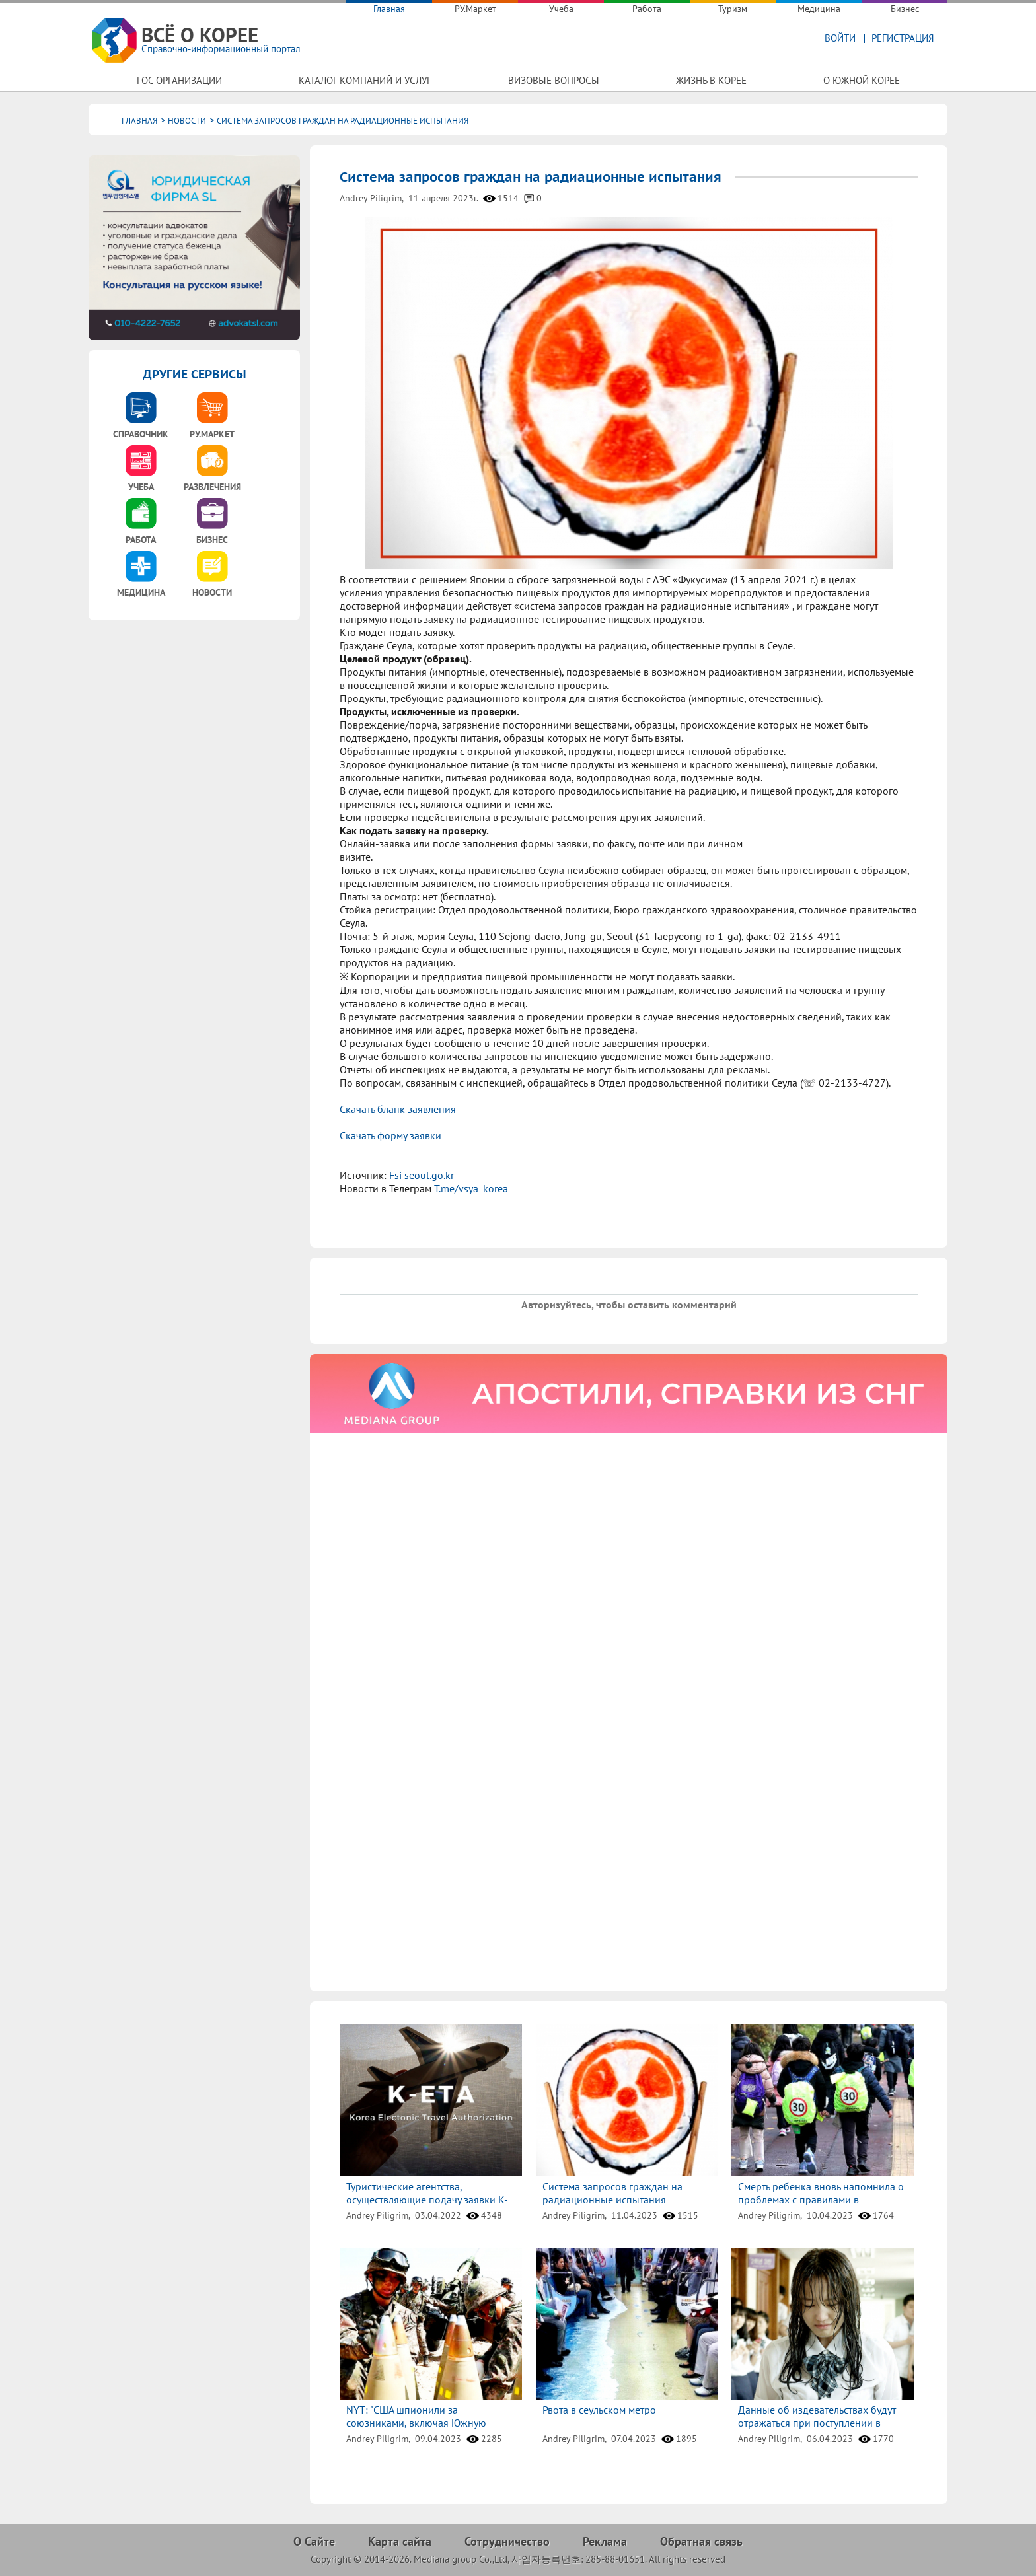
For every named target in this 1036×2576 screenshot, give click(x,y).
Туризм (732, 9)
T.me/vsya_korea (471, 1188)
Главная (389, 9)
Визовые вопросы (553, 80)
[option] (628, 1393)
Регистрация (902, 38)
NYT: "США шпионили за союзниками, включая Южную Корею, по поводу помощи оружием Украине (430, 2429)
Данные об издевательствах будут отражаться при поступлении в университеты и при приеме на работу (817, 2429)
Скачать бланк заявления (398, 1109)
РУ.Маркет (475, 9)
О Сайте (314, 2541)
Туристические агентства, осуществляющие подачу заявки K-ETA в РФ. (427, 2199)
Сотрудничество (507, 2541)
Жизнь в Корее (711, 80)
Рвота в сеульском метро (599, 2409)
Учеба (561, 9)
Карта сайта (399, 2541)
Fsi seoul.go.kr (420, 1175)
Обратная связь (701, 2541)
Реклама (605, 2541)
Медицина (818, 9)
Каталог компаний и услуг (365, 80)
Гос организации (179, 80)
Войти (840, 38)
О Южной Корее (861, 80)
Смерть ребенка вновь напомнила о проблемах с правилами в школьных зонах (821, 2199)
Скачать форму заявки (390, 1135)
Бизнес (905, 9)
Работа (646, 9)
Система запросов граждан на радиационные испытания (612, 2193)
